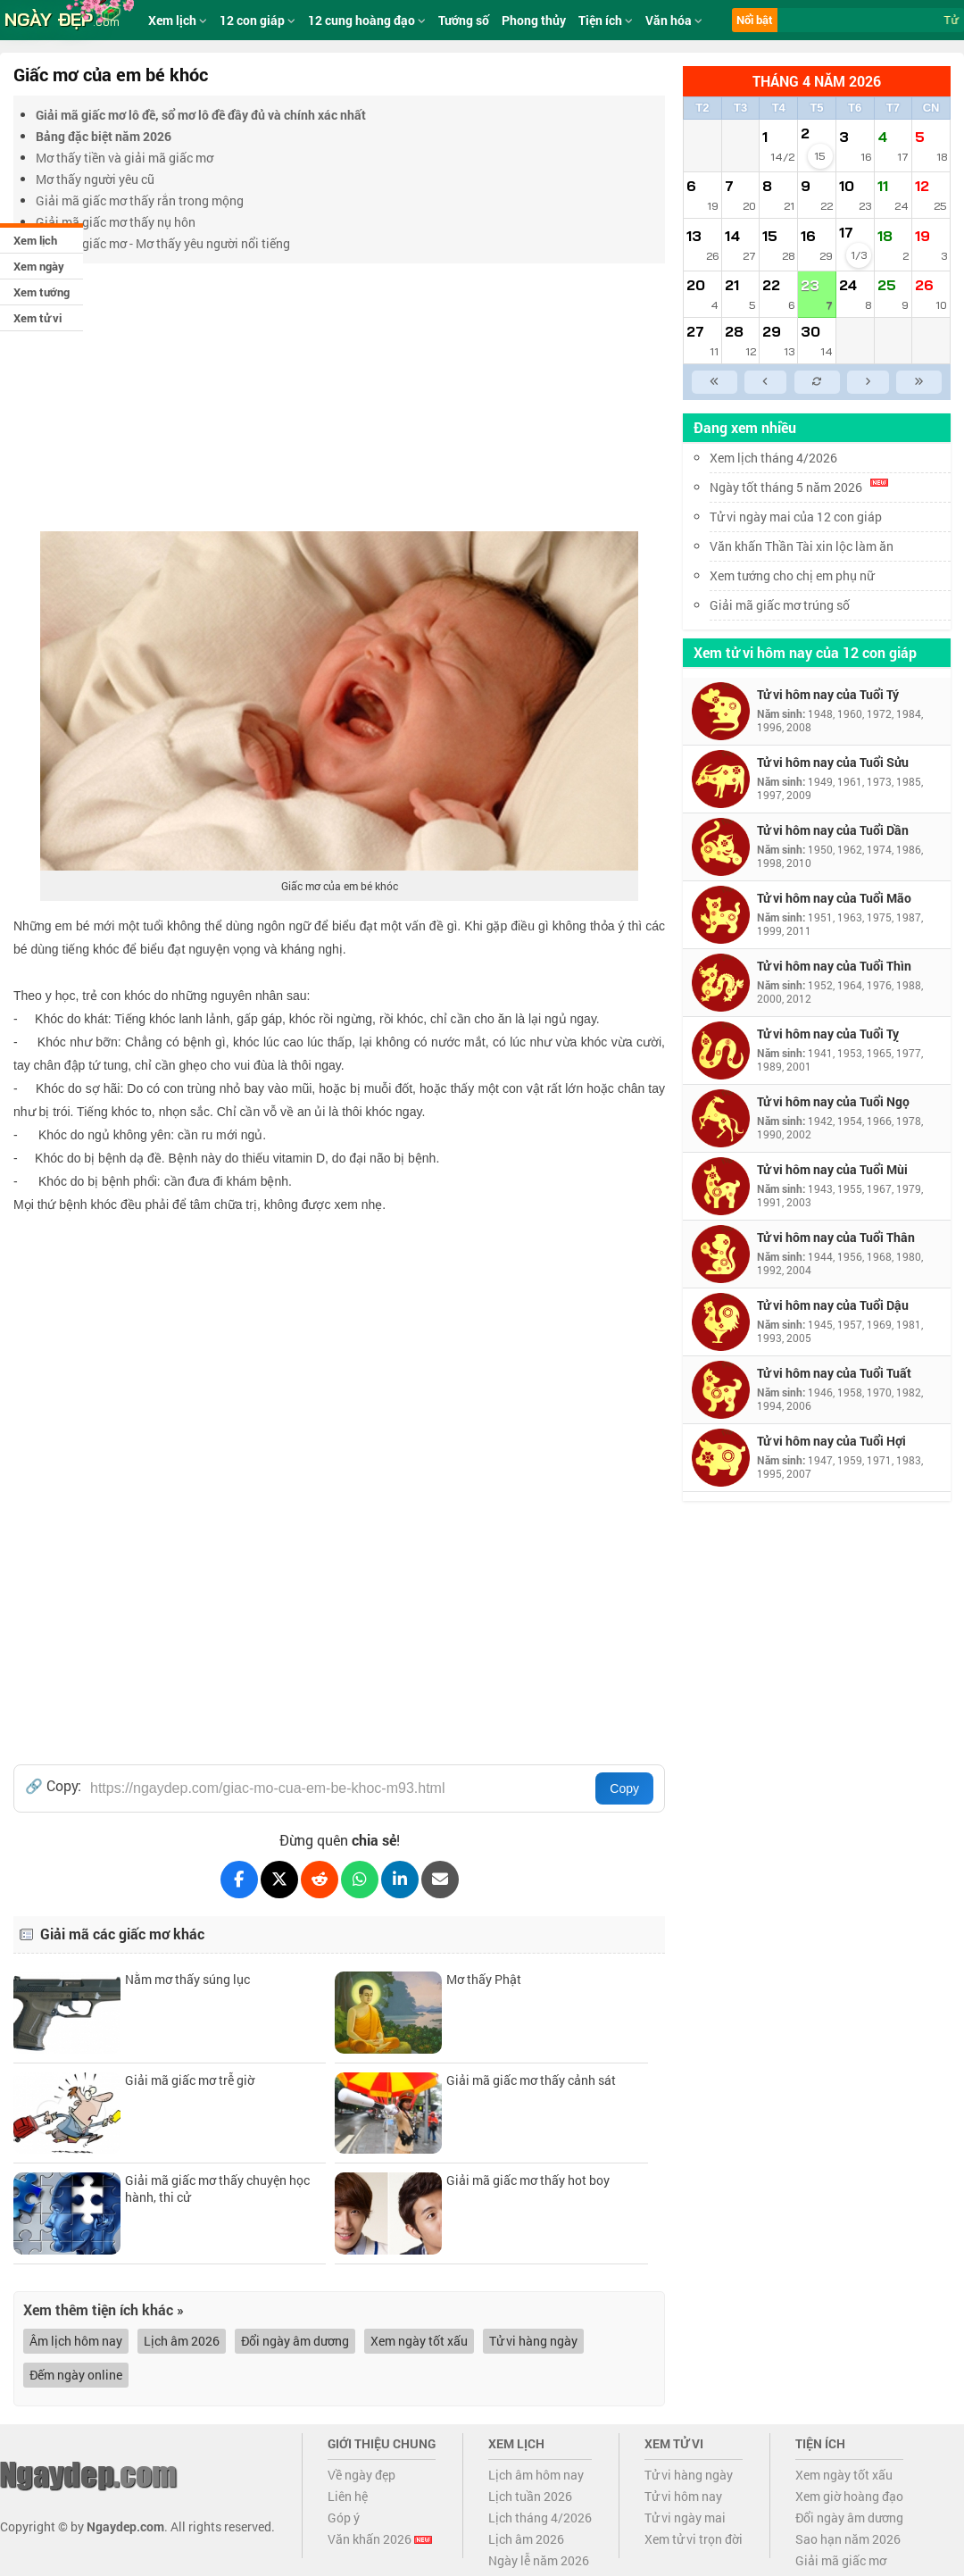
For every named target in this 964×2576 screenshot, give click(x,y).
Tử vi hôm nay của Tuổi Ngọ (833, 1101)
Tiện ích (605, 20)
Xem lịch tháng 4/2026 (773, 457)
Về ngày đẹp (361, 2474)
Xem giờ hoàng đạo (849, 2496)
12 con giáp (257, 20)
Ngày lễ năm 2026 (538, 2560)
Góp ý (344, 2517)
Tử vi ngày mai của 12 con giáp (796, 516)
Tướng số (463, 20)
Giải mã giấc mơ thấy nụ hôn (115, 221)
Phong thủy (534, 20)
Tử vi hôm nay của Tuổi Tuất (834, 1372)
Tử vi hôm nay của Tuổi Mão (834, 897)
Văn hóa (673, 20)
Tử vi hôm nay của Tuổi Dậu (833, 1304)
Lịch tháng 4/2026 (540, 2517)
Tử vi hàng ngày (533, 2340)
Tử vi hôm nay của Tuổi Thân (836, 1237)
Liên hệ (348, 2496)
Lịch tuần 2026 (530, 2496)
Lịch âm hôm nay (536, 2474)
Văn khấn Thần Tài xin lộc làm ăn (801, 546)
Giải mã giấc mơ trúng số (780, 604)
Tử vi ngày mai (685, 2517)
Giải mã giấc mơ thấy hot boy (528, 2180)
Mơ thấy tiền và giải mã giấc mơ (124, 157)
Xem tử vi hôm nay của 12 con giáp (805, 652)
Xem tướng (41, 292)
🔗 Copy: (53, 1786)
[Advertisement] (339, 397)
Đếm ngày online (75, 2374)
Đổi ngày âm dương (295, 2340)
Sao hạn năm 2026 (848, 2538)
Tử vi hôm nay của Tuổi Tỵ (828, 1033)
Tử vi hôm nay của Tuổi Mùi (832, 1169)
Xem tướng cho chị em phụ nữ (792, 575)
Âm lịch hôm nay (75, 2340)
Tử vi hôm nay (683, 2496)
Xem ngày (38, 266)
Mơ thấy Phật (483, 1979)
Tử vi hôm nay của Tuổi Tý (828, 694)
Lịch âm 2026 (182, 2340)
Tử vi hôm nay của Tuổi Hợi (831, 1440)
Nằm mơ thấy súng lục (187, 1979)
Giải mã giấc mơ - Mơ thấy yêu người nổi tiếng (163, 243)
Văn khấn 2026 (380, 2538)
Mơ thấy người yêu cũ (95, 179)
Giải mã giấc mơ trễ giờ (189, 2080)
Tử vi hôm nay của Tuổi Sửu (833, 762)
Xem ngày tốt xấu (419, 2340)
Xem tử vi (37, 318)
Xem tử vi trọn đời (693, 2538)
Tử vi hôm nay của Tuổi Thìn (834, 965)
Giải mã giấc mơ (840, 2560)
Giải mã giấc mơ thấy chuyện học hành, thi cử (217, 2188)
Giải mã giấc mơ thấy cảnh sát (531, 2080)
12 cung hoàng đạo (367, 20)
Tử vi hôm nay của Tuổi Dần (833, 829)
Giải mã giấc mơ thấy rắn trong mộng (140, 200)
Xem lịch (35, 240)
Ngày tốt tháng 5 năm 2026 (799, 487)
